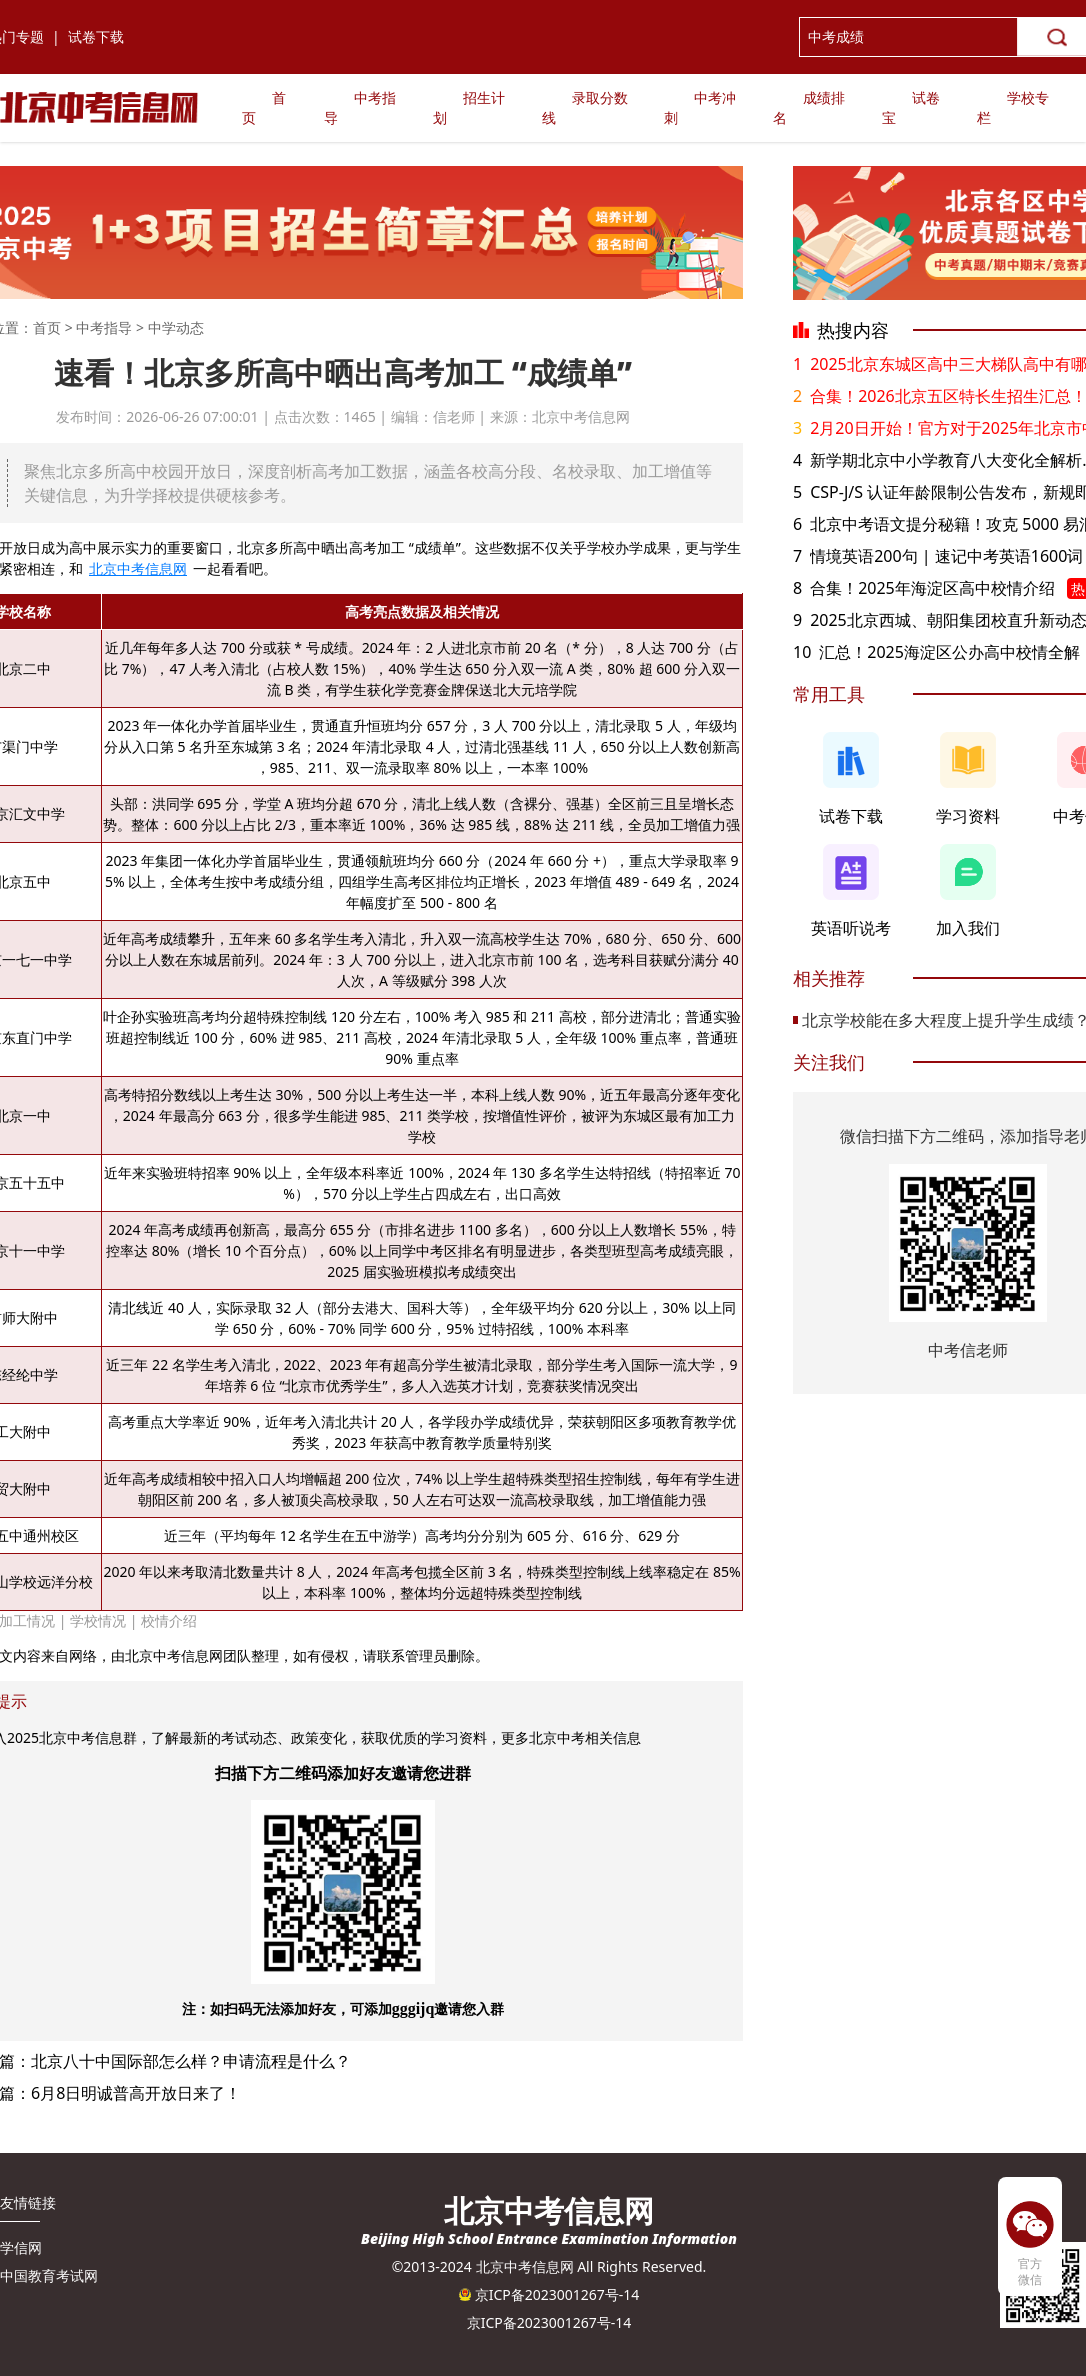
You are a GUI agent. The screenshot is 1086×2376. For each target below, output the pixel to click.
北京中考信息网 (138, 568)
